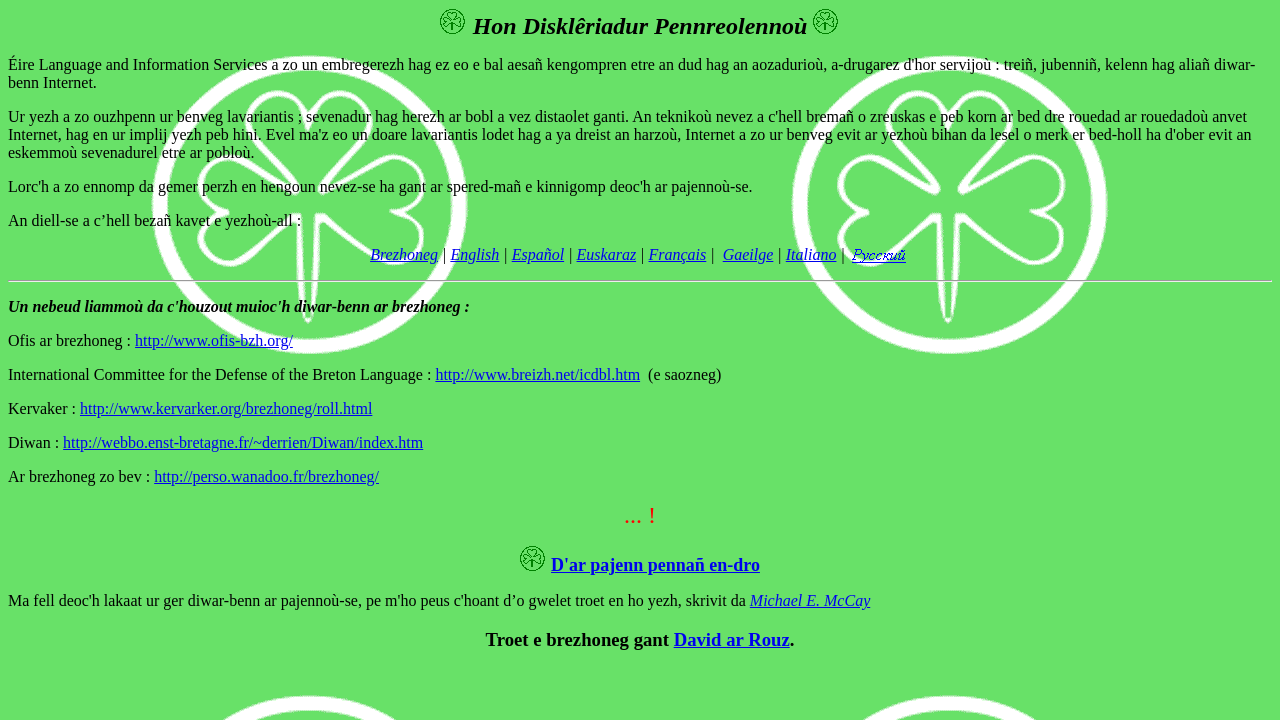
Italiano (811, 254)
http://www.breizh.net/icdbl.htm (537, 374)
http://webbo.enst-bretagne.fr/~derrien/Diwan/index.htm (243, 442)
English (474, 254)
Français (678, 254)
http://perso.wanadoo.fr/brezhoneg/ (266, 476)
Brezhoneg (404, 254)
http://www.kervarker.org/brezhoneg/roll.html (226, 408)
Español (538, 254)
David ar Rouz (732, 639)
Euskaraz (607, 254)
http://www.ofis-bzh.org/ (214, 340)
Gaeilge (748, 254)
